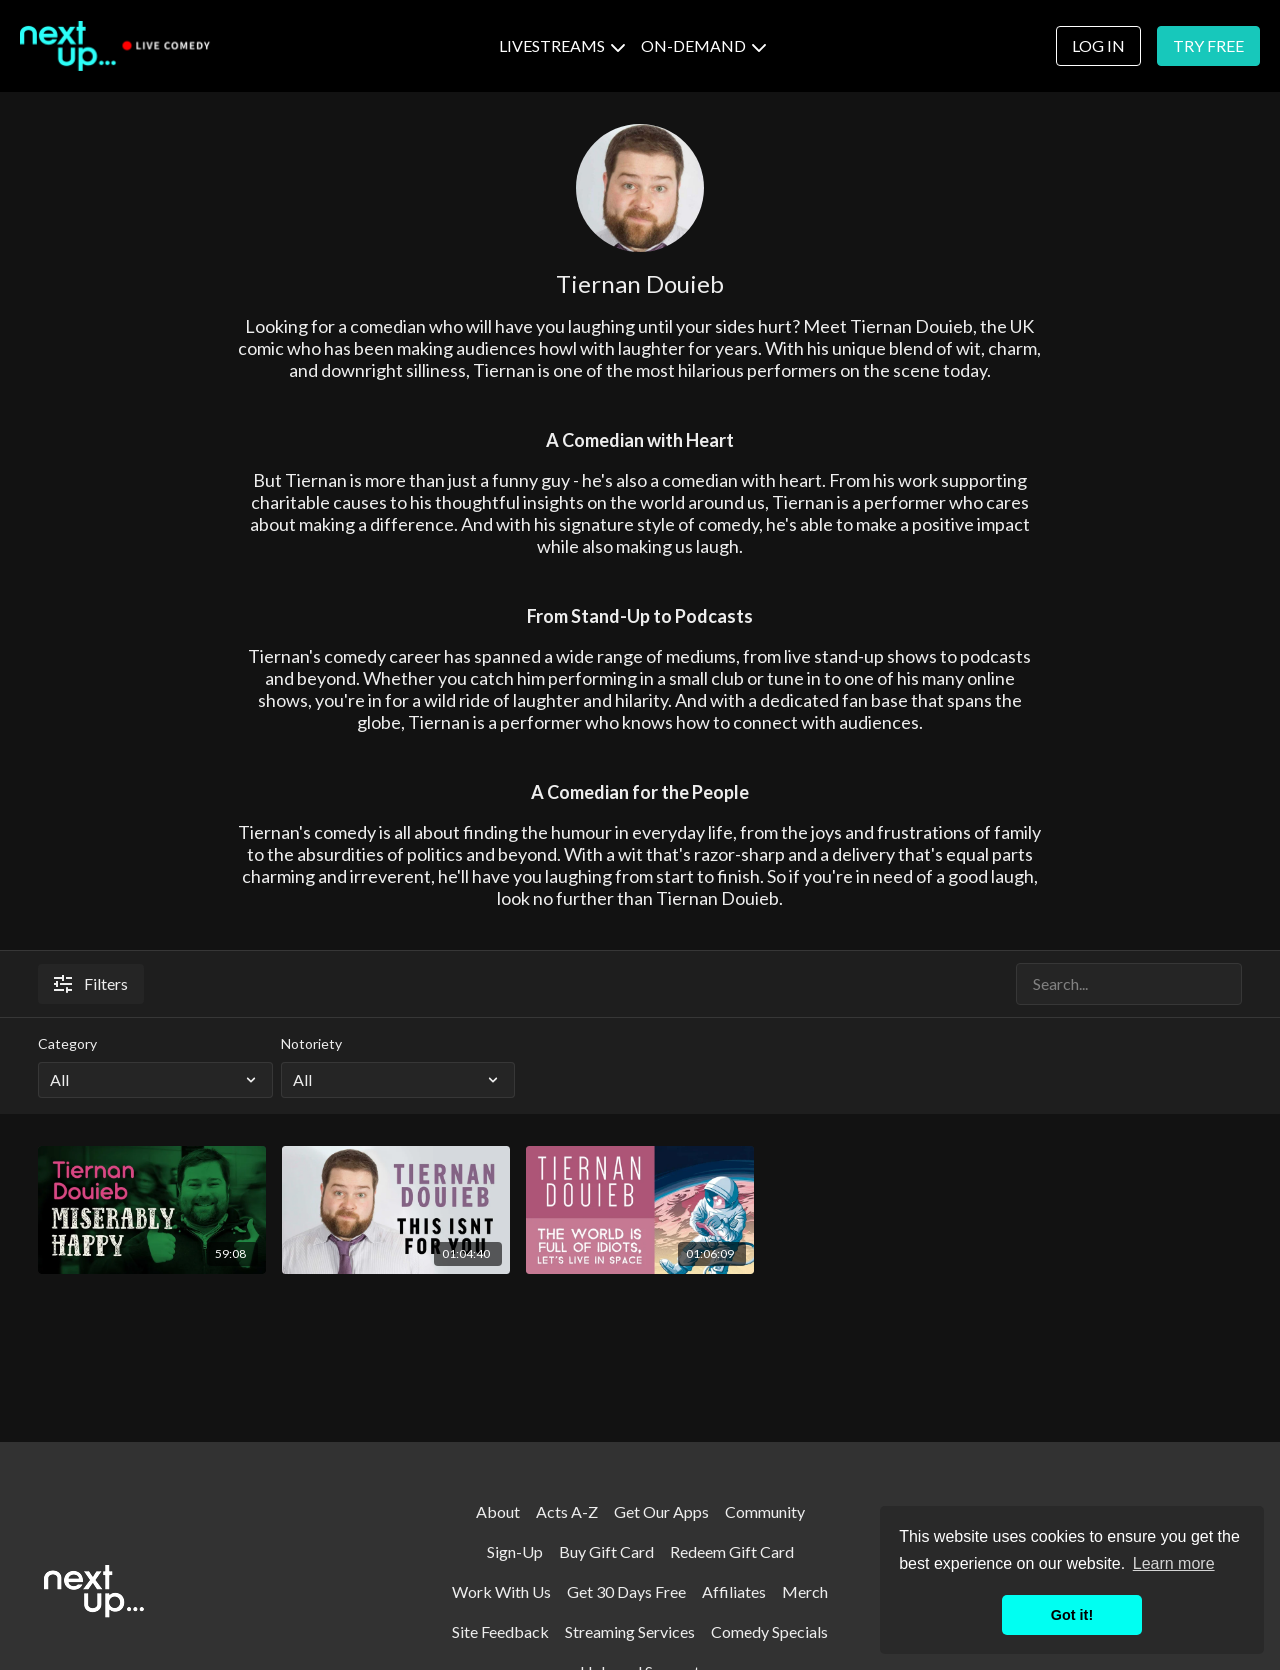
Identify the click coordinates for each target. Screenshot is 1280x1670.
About (498, 1511)
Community (765, 1511)
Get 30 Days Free (626, 1591)
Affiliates (734, 1591)
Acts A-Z (567, 1511)
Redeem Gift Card (732, 1551)
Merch (805, 1591)
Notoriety (311, 1043)
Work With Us (501, 1591)
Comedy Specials (769, 1631)
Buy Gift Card (606, 1551)
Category (67, 1043)
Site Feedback (500, 1631)
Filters (91, 983)
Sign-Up (515, 1551)
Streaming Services (630, 1631)
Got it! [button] (1072, 1615)
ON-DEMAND (703, 45)
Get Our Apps (661, 1511)
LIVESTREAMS (562, 45)
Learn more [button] (1174, 1563)
